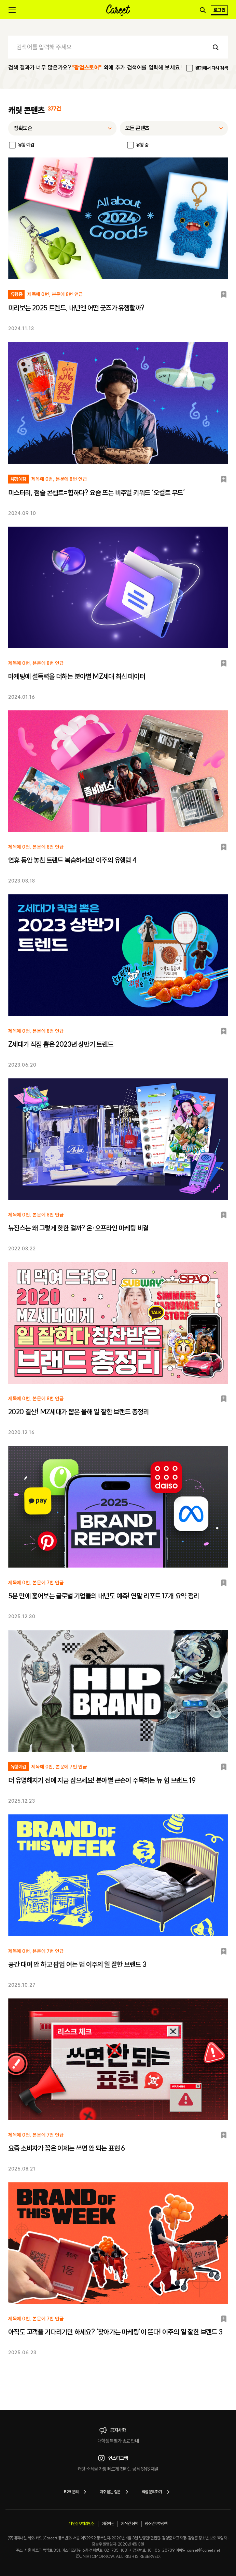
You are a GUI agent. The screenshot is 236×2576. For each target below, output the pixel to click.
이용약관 (107, 2523)
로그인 (219, 10)
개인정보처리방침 (81, 2523)
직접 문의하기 (157, 2492)
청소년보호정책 (156, 2523)
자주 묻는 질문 (115, 2492)
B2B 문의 (76, 2492)
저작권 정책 (129, 2523)
